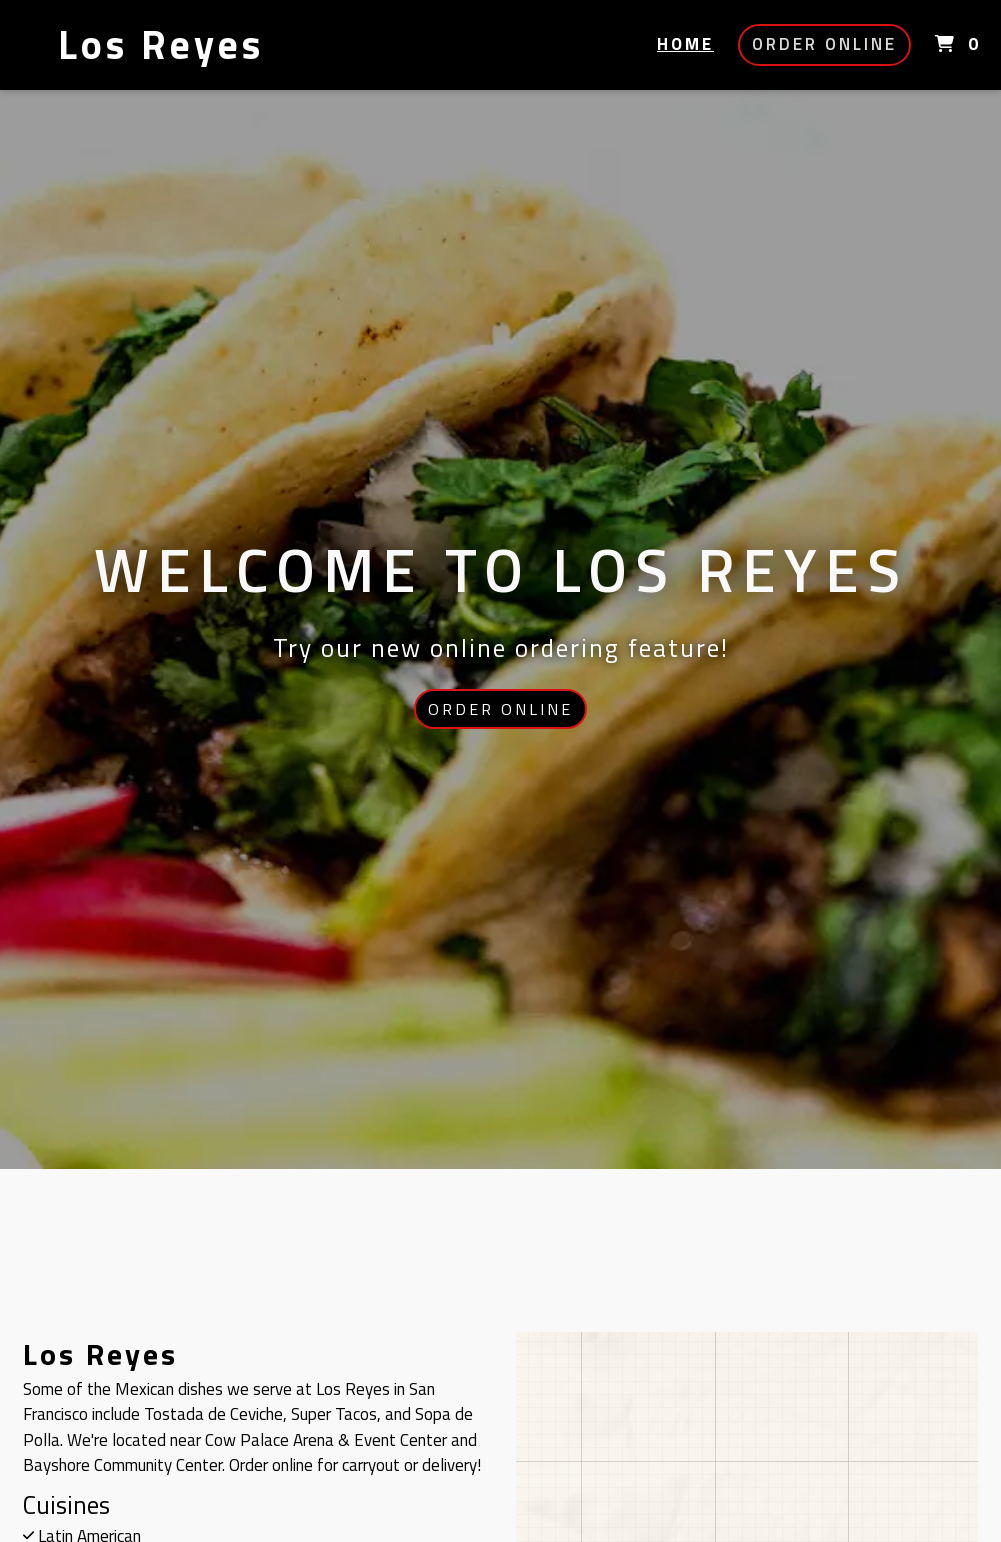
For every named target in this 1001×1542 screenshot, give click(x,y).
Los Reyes (161, 45)
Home (685, 44)
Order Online (824, 44)
